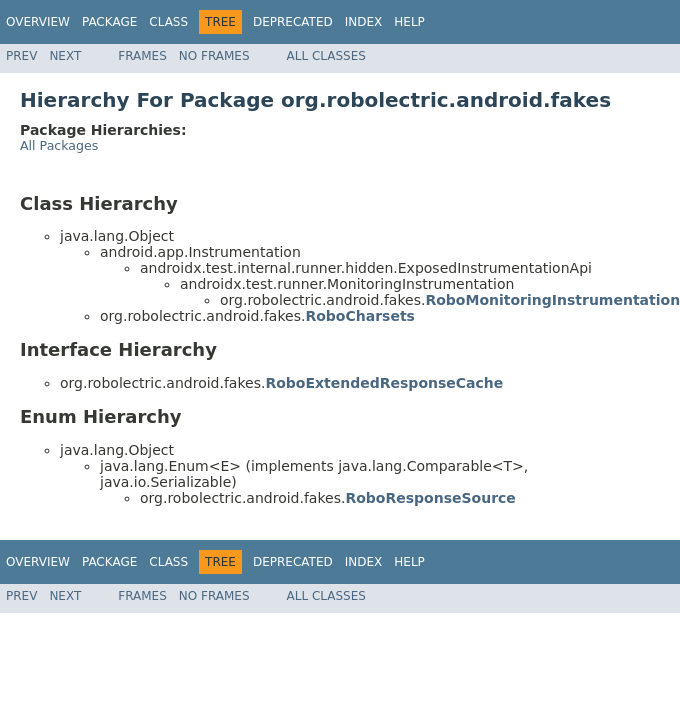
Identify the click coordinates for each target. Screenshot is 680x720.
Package (109, 22)
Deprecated (293, 22)
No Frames (214, 56)
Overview (38, 22)
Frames (142, 56)
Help (409, 22)
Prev (21, 56)
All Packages (59, 145)
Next (65, 56)
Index (364, 22)
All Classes (326, 56)
